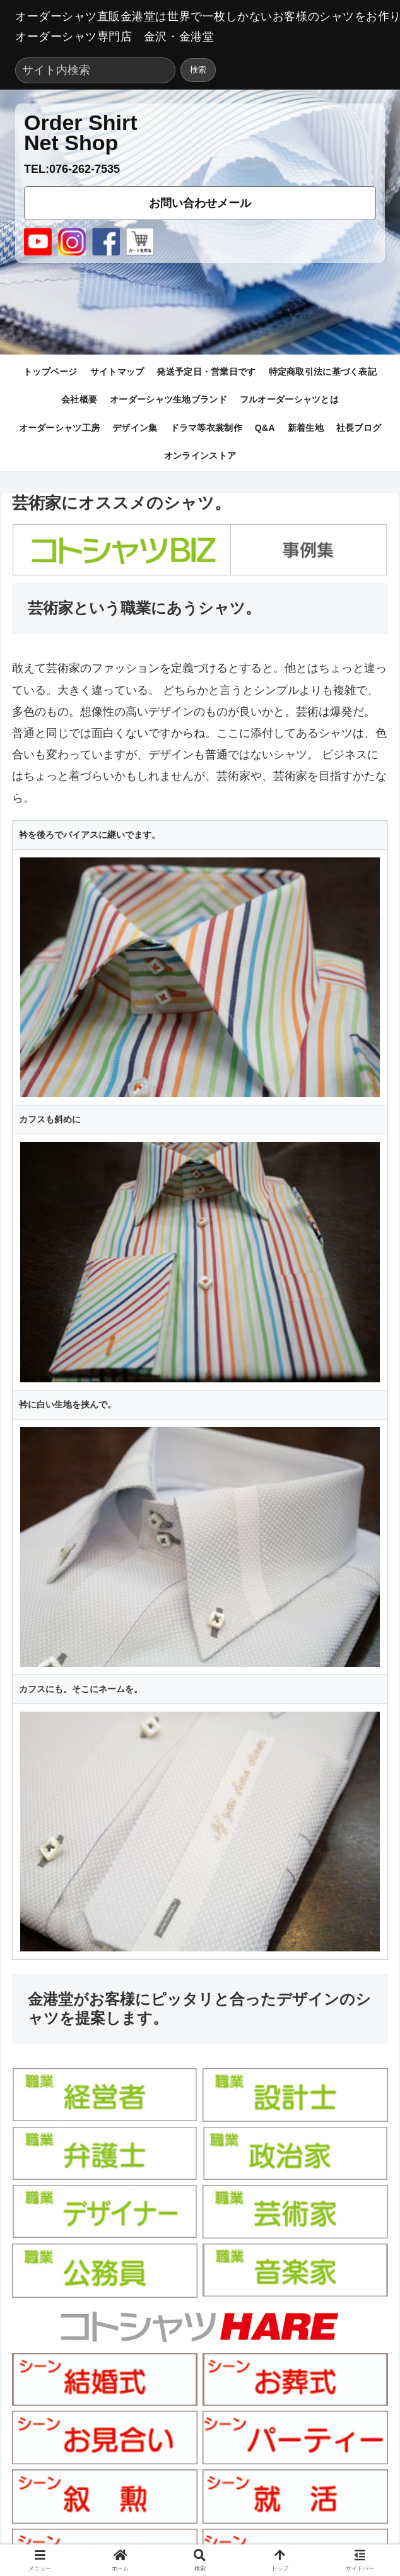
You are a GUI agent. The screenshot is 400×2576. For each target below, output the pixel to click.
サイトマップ (117, 372)
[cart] (140, 242)
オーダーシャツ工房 (59, 428)
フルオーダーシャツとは (289, 399)
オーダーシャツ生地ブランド (168, 399)
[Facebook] (106, 242)
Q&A (265, 428)
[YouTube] (38, 242)
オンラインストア (200, 455)
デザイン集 (134, 428)
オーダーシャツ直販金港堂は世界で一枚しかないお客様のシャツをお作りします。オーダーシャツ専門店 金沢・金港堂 (200, 26)
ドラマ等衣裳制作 (206, 428)
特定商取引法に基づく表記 (323, 372)
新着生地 (306, 428)
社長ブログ (358, 428)
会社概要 (79, 399)
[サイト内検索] (95, 70)
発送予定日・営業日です (206, 372)
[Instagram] (72, 242)
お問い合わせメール (200, 203)
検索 (198, 69)
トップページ (50, 372)
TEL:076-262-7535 (72, 169)
